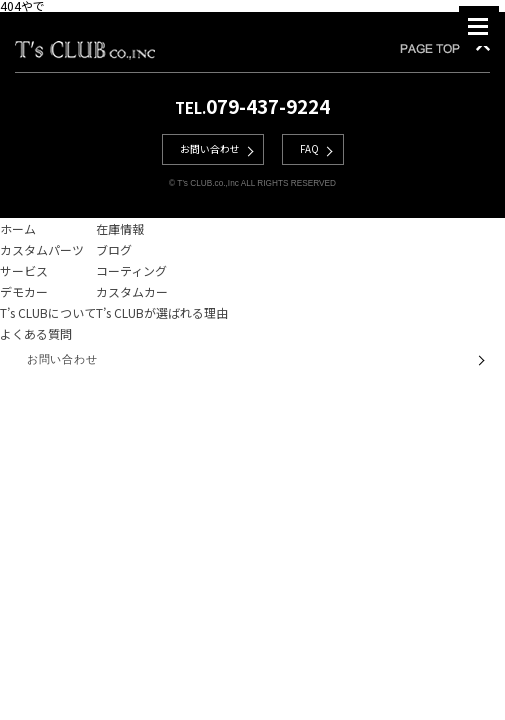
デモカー (24, 291)
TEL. (252, 107)
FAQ (309, 149)
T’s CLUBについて (48, 312)
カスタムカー (132, 291)
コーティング (131, 270)
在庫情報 (120, 228)
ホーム (18, 228)
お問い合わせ (210, 149)
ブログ (114, 249)
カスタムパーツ (42, 249)
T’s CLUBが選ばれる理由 (162, 312)
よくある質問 (36, 333)
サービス (24, 270)
